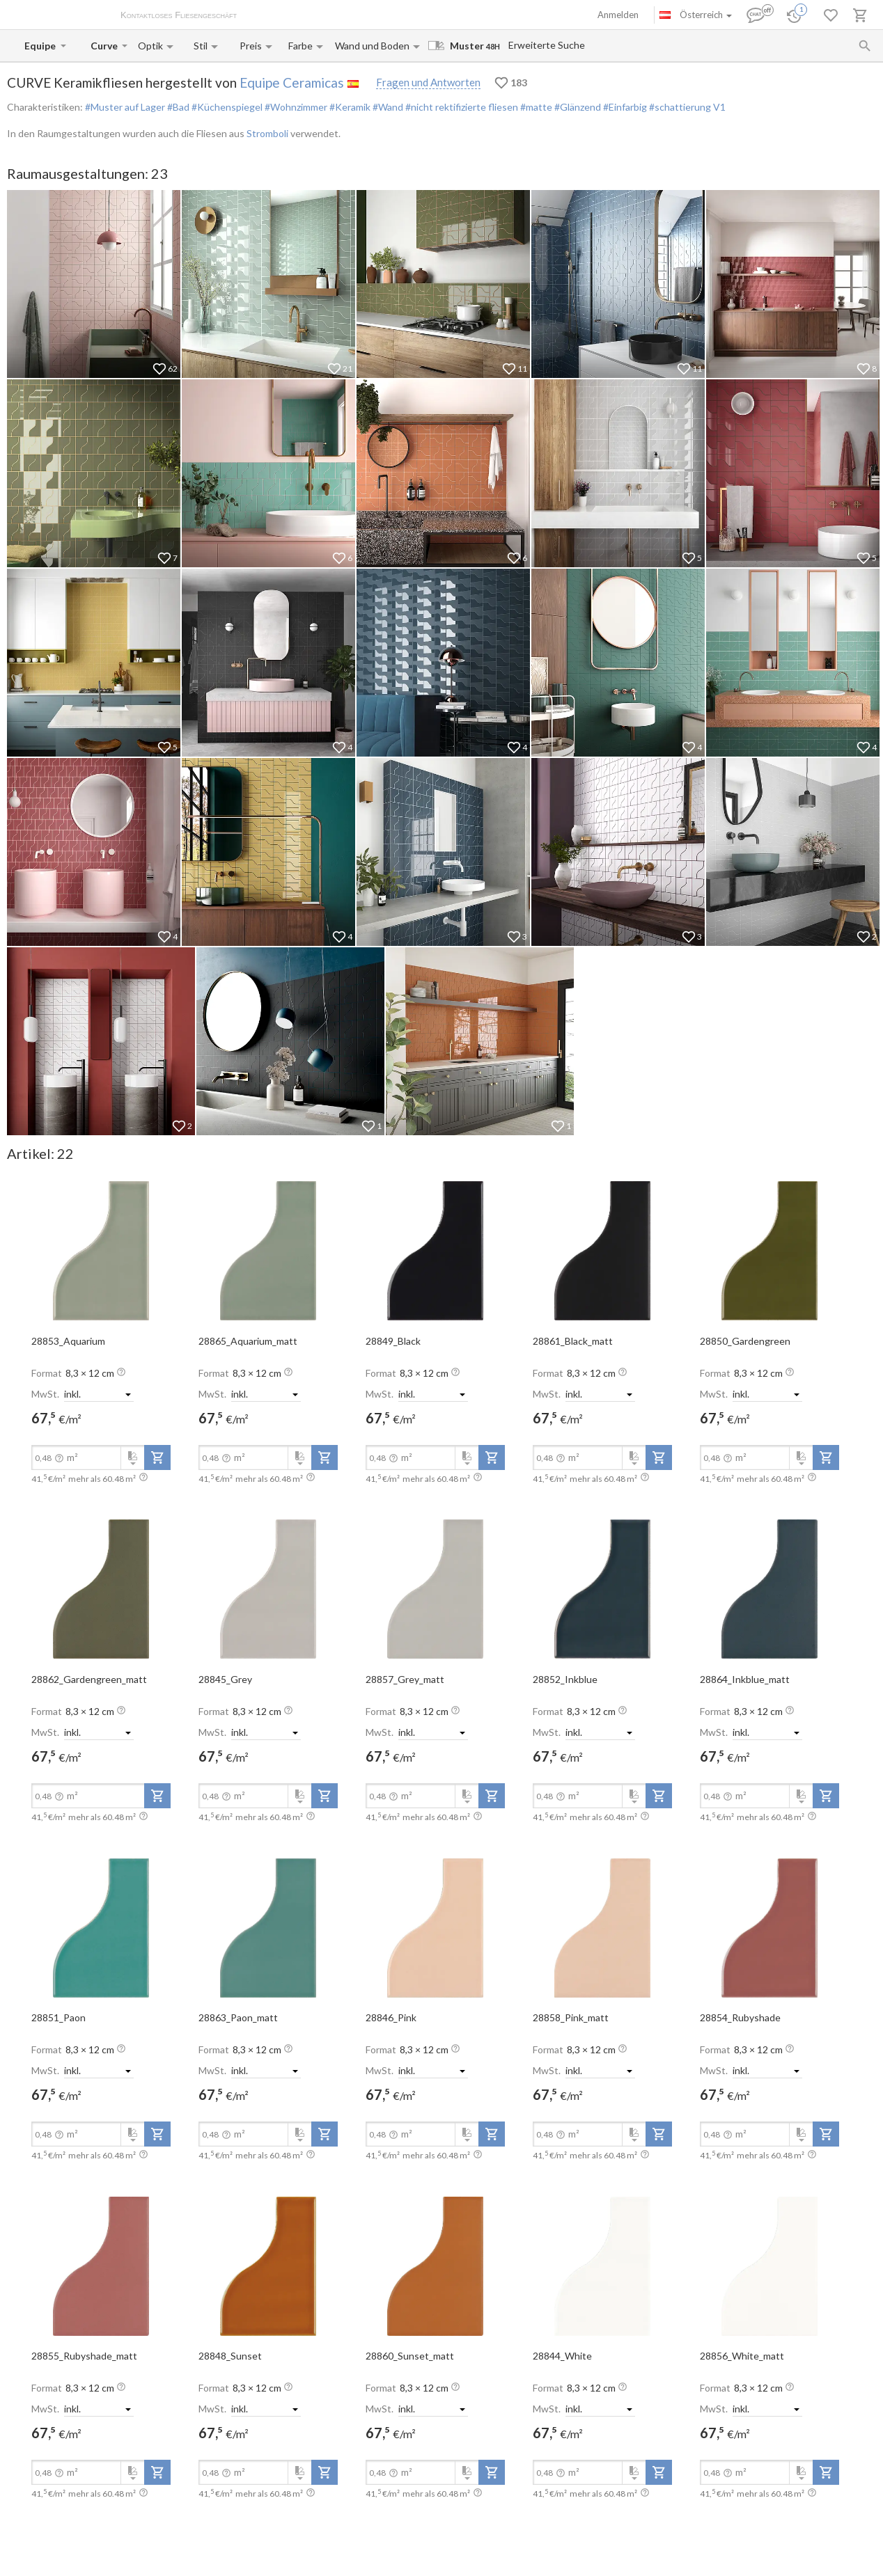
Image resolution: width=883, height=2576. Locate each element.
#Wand (386, 107)
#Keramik (348, 107)
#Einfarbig (624, 107)
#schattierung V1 (686, 107)
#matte (535, 107)
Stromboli (267, 133)
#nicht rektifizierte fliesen (460, 107)
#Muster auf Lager (125, 107)
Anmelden (618, 14)
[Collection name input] (104, 46)
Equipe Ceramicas (292, 82)
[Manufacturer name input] (41, 46)
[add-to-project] (157, 1457)
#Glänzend (576, 107)
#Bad (177, 107)
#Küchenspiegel (226, 107)
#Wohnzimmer (295, 107)
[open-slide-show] (101, 1250)
